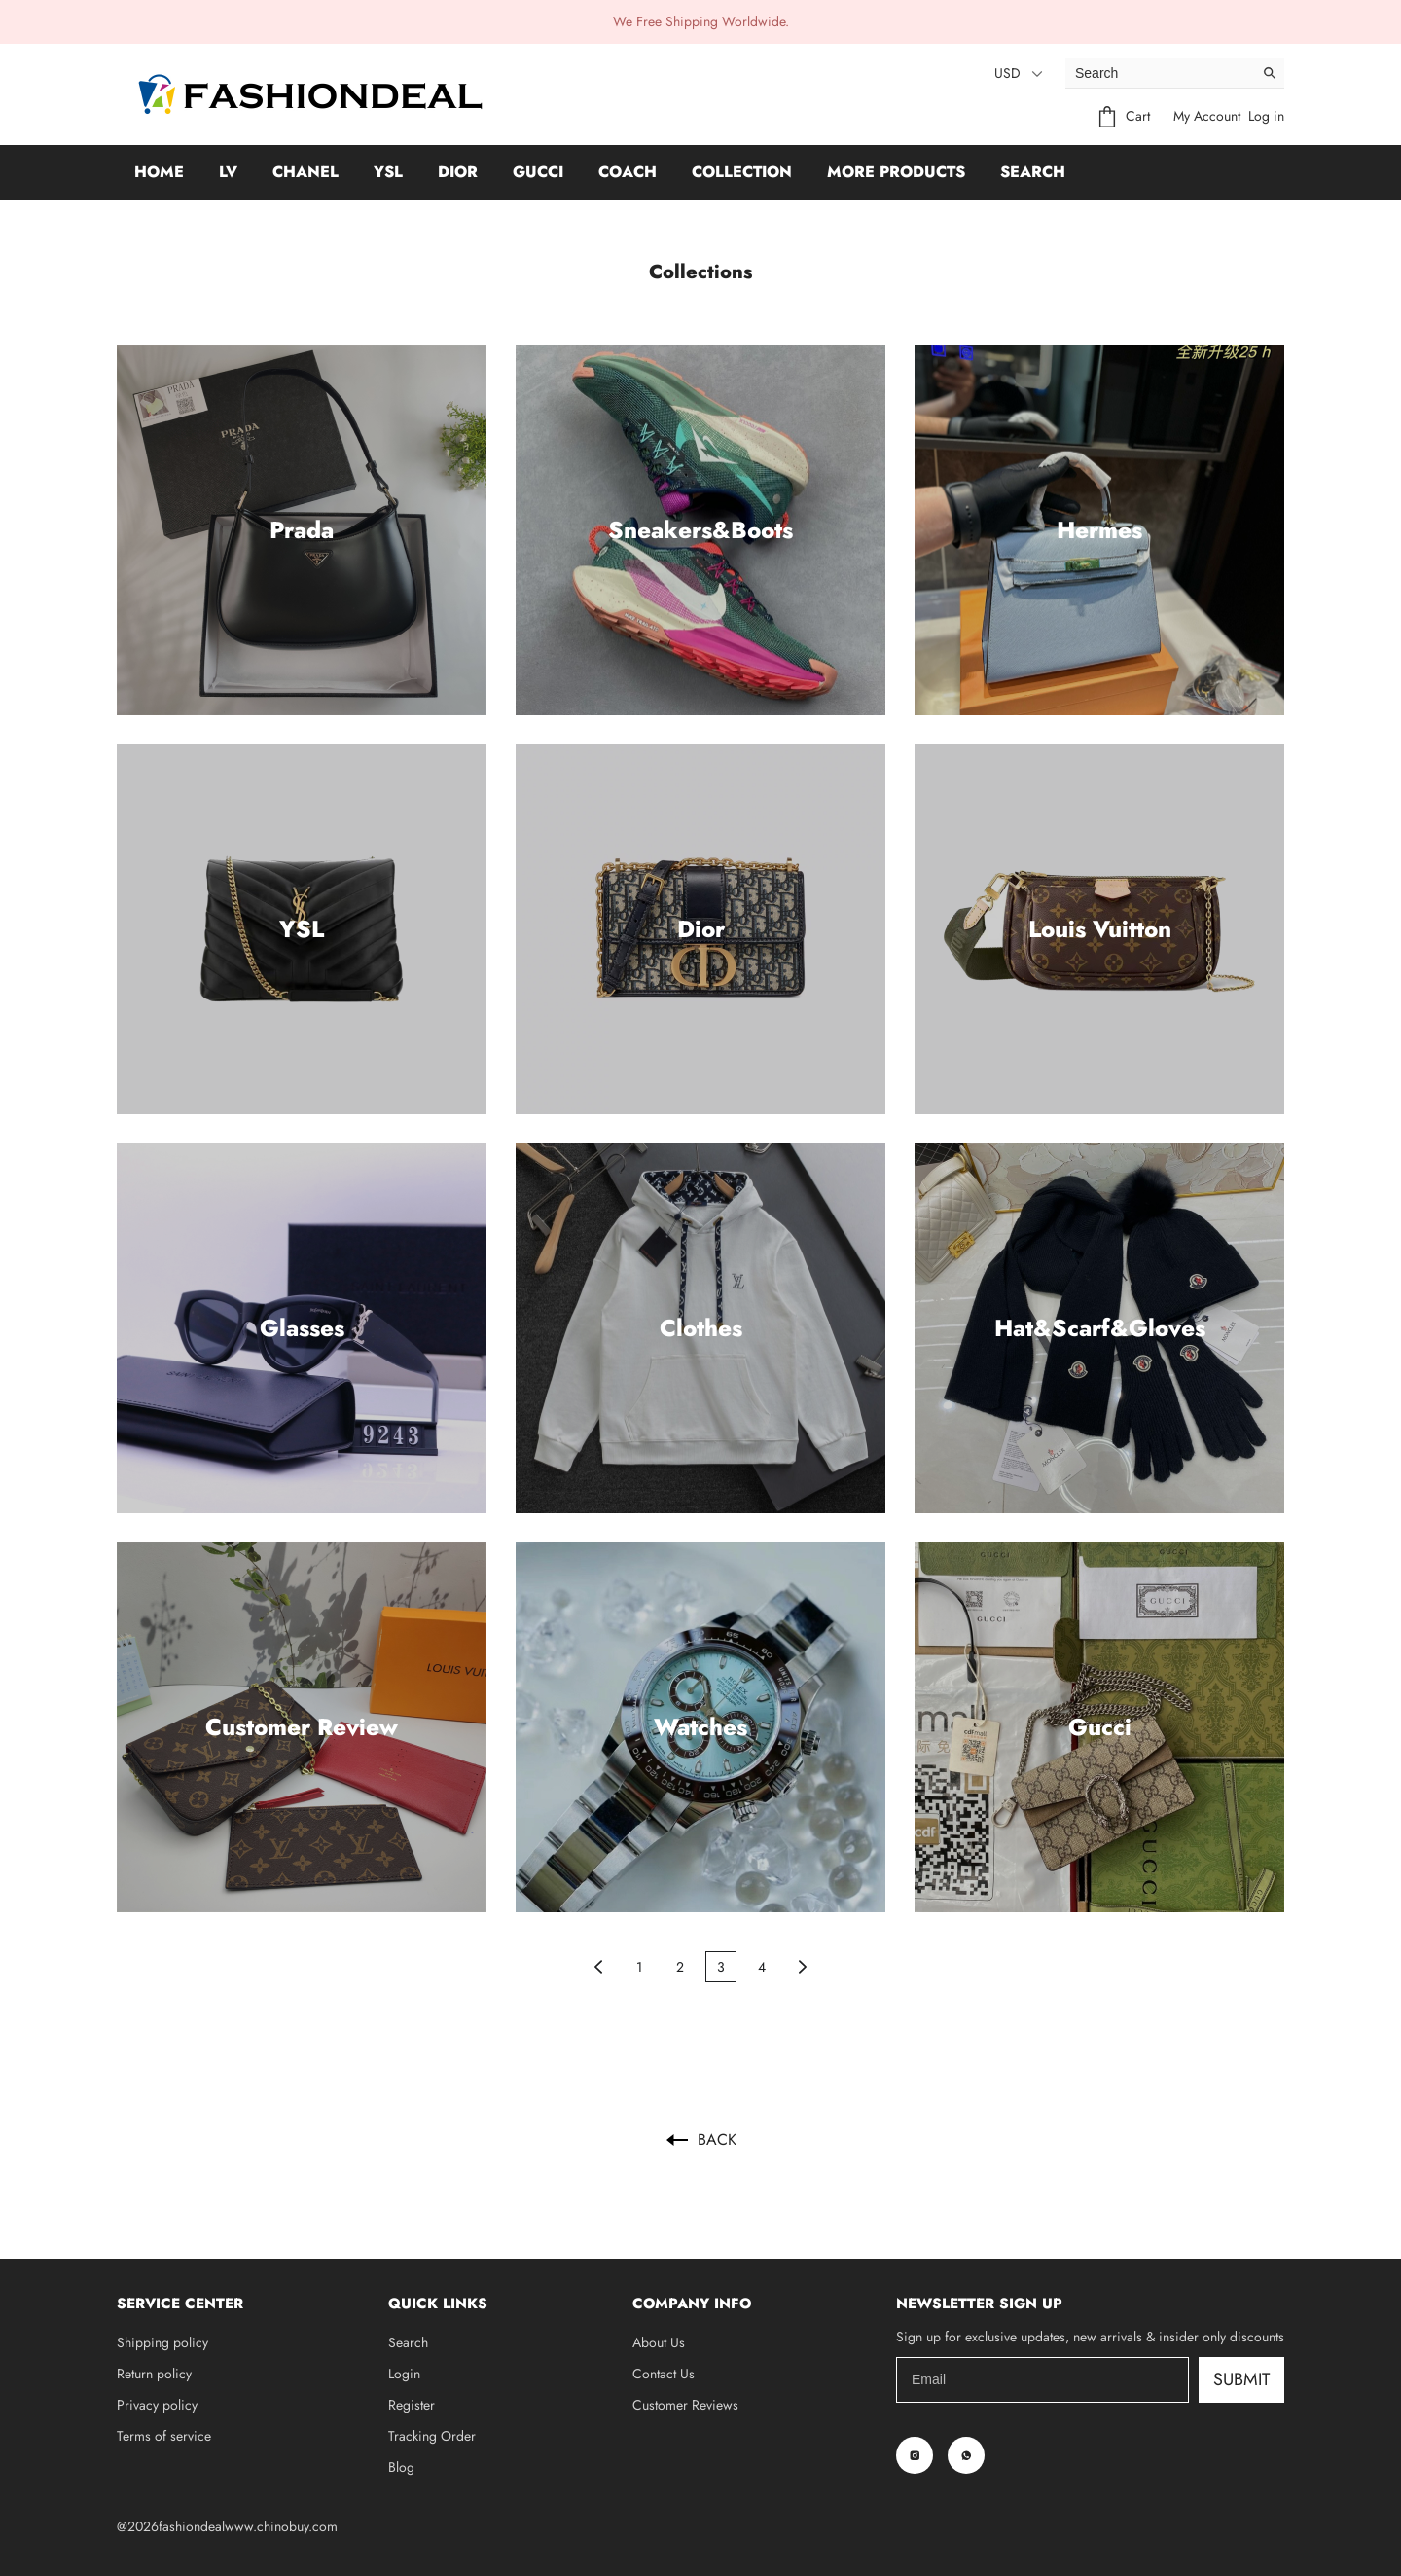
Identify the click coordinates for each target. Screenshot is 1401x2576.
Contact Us (663, 2373)
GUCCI (538, 172)
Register (411, 2404)
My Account (1206, 116)
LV (228, 172)
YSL (388, 172)
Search (1032, 172)
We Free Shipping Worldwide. (701, 21)
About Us (658, 2342)
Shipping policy (162, 2342)
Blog (401, 2467)
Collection (742, 172)
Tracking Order (432, 2436)
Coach (627, 172)
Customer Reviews (685, 2404)
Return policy (154, 2373)
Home (159, 172)
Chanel (305, 172)
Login (404, 2373)
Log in (1266, 116)
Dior (458, 172)
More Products (896, 172)
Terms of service (164, 2436)
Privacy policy (157, 2404)
